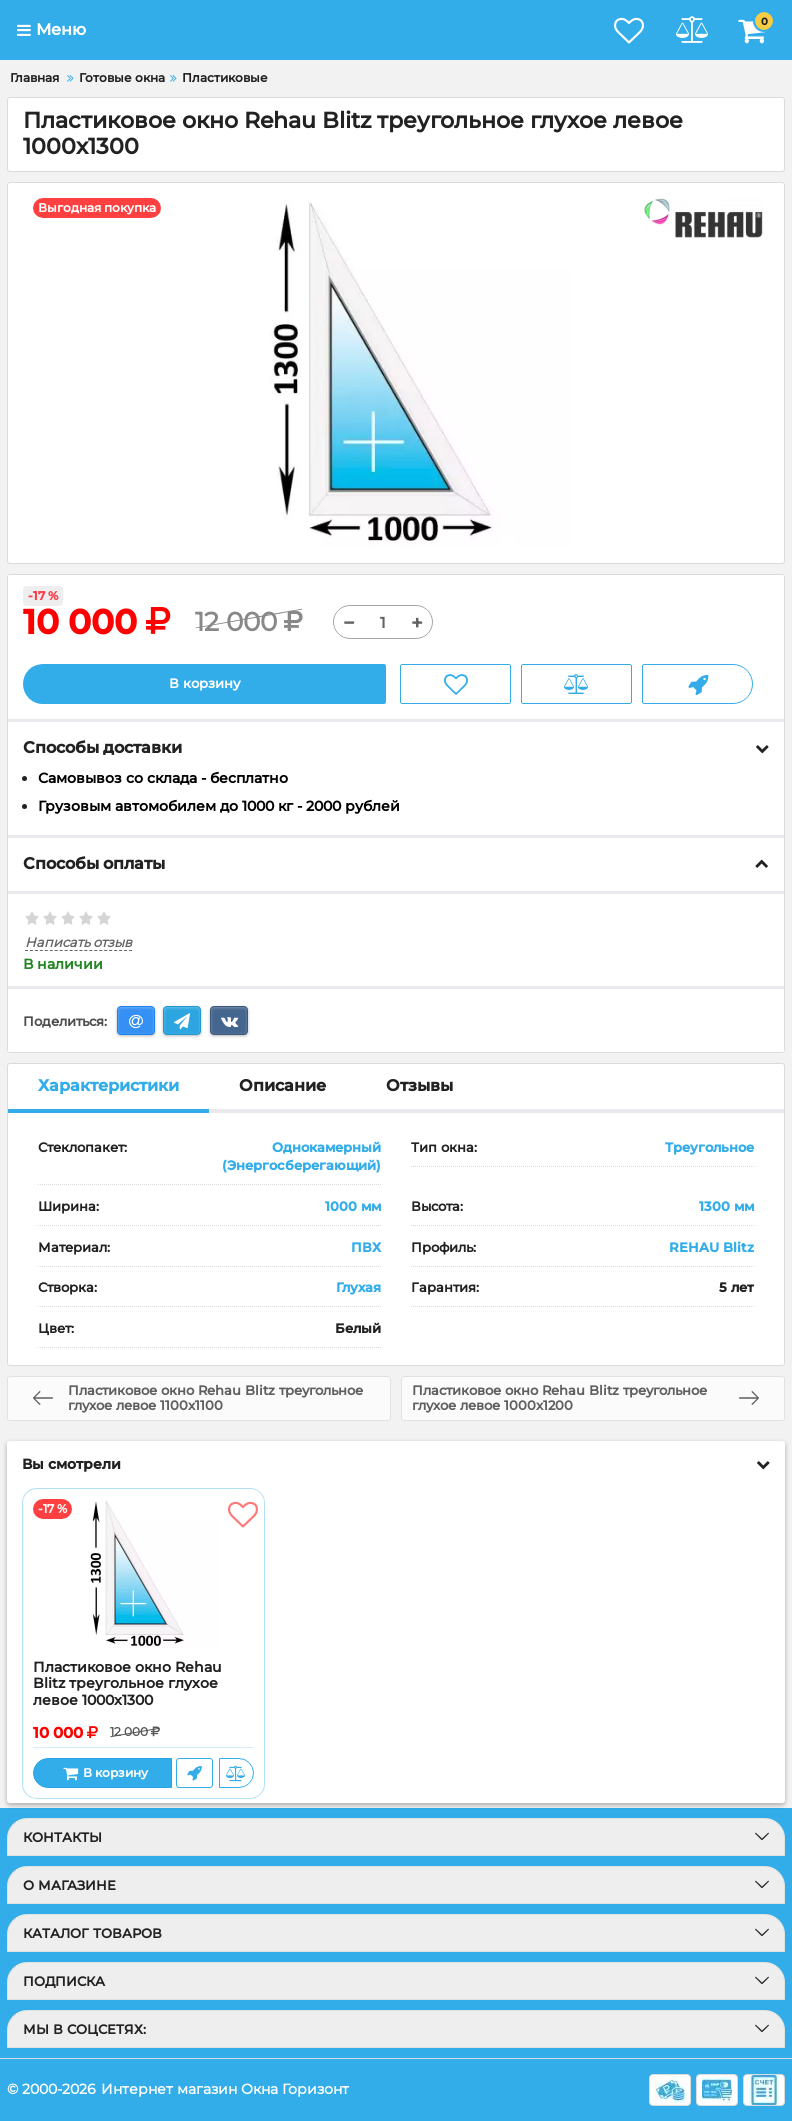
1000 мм (353, 1206)
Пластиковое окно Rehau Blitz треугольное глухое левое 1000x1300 (127, 1684)
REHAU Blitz (711, 1247)
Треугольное (709, 1147)
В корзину (204, 684)
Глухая (358, 1288)
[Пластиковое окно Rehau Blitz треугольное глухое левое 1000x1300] (143, 1574)
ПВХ (366, 1247)
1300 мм (726, 1206)
